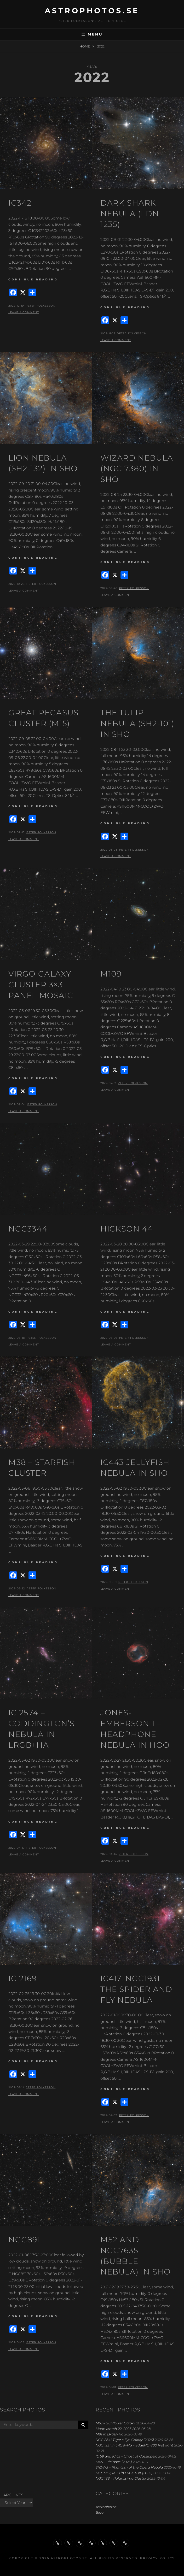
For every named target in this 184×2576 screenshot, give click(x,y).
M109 (110, 973)
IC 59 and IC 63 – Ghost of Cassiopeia (126, 2456)
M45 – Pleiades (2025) (114, 2462)
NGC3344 (27, 1228)
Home (85, 46)
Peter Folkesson (41, 305)
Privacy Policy (157, 2558)
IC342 (20, 202)
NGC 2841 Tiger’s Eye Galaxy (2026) (125, 2440)
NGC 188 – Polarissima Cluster (121, 2478)
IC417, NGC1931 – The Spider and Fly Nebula (136, 1989)
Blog (100, 2512)
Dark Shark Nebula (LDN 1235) (129, 213)
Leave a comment (23, 312)
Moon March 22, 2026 (113, 2429)
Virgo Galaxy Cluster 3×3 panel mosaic (40, 984)
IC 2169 (22, 1978)
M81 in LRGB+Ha (109, 2434)
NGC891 (24, 2239)
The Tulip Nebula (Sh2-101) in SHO (137, 723)
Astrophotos (106, 2507)
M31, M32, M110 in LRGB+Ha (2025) (124, 2473)
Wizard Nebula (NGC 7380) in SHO (136, 468)
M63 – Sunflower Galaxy (115, 2423)
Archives (13, 2495)
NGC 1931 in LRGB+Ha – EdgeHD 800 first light (134, 2445)
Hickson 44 (126, 1228)
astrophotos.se (92, 10)
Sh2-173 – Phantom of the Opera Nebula (129, 2467)
